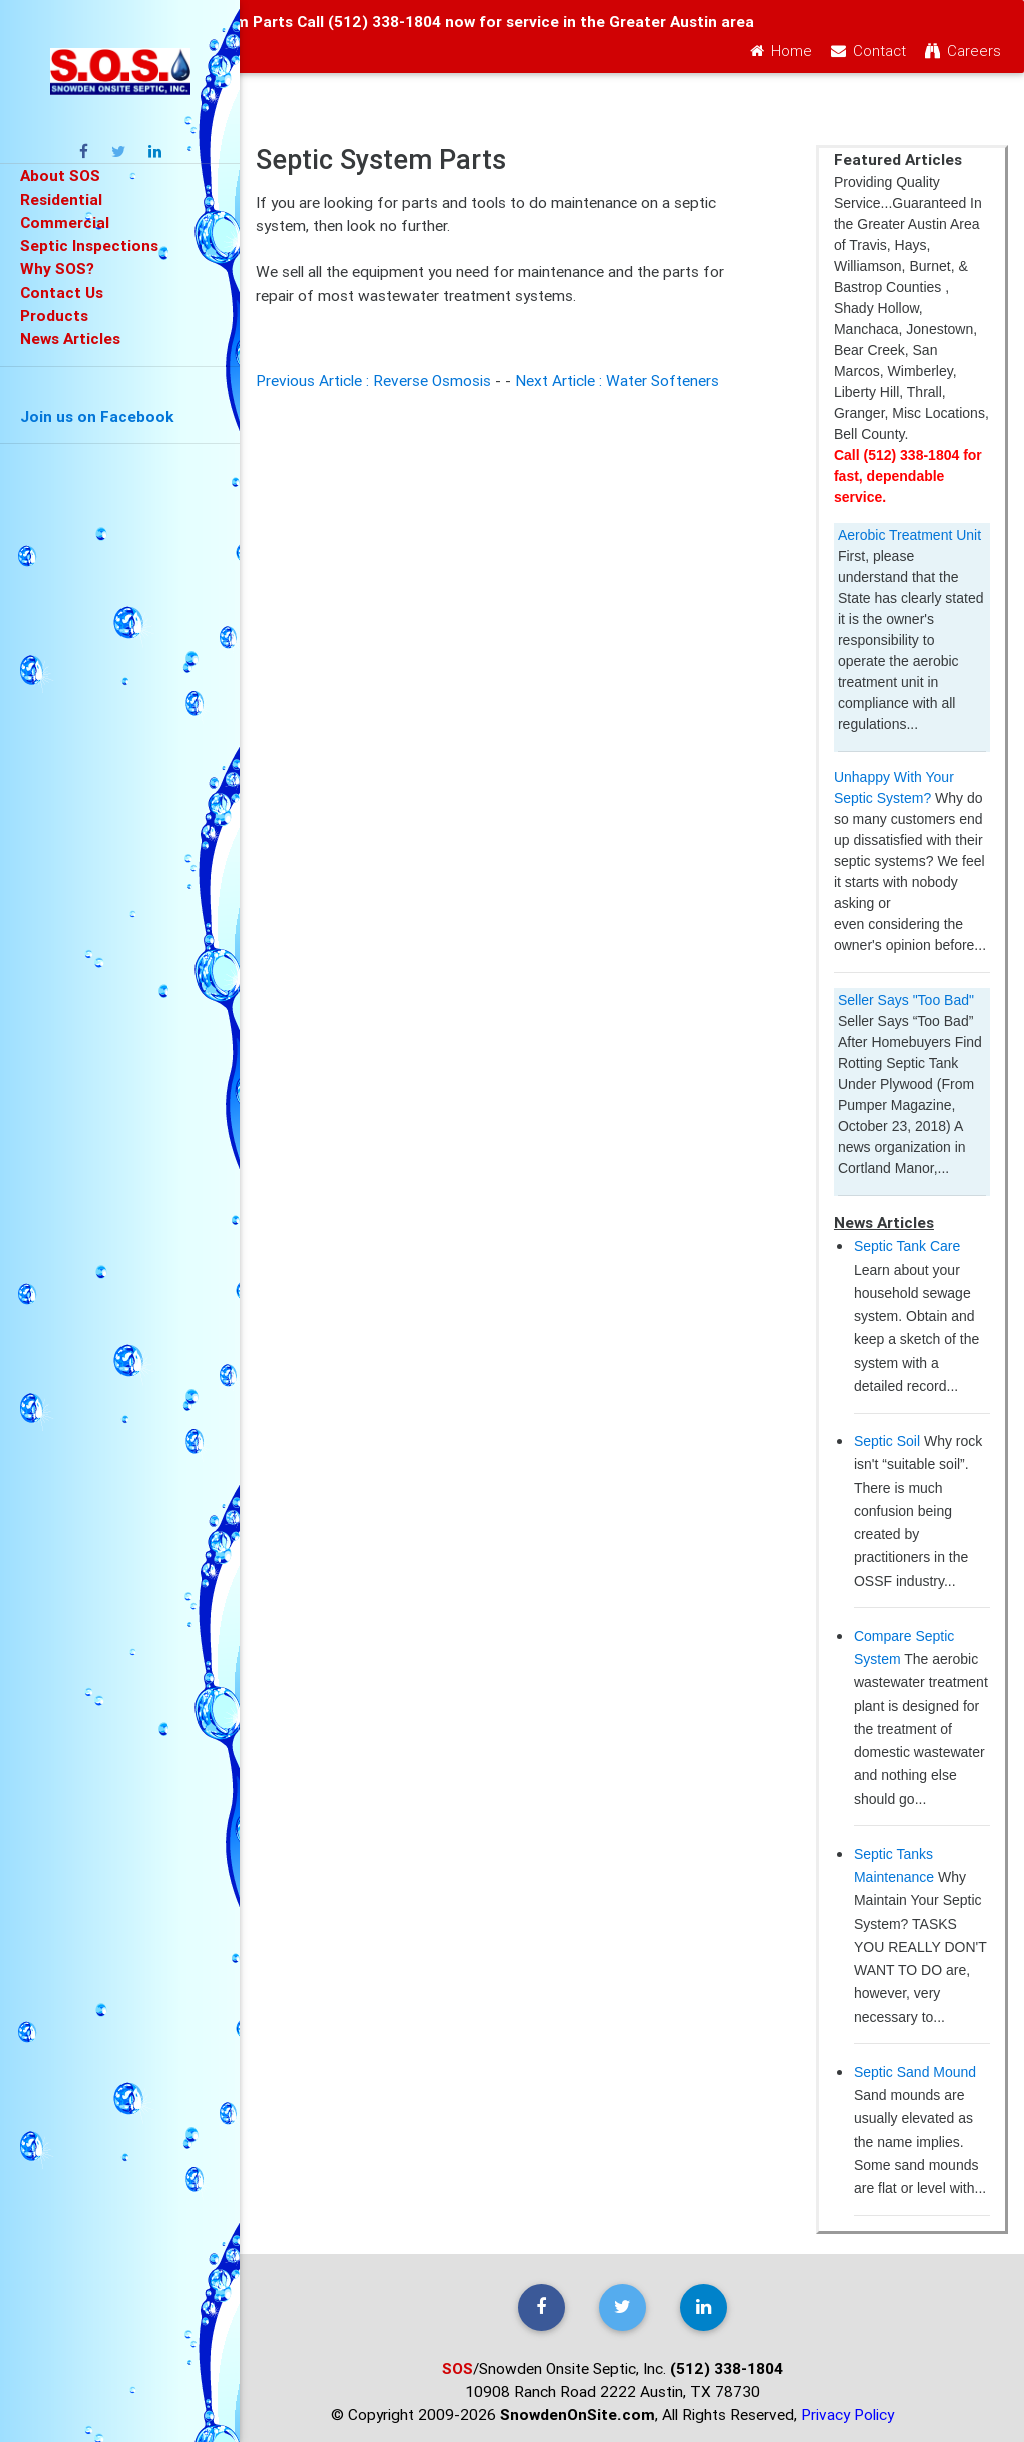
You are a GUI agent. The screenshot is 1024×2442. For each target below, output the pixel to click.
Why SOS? (57, 268)
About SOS (60, 175)
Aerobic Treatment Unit (909, 535)
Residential (61, 199)
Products (54, 315)
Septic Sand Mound (915, 2072)
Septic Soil (887, 1441)
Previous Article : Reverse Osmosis (373, 380)
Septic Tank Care (907, 1246)
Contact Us (61, 292)
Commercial (64, 222)
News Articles (70, 338)
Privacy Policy (847, 2414)
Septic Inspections (89, 245)
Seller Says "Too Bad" (906, 1000)
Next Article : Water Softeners (617, 380)
